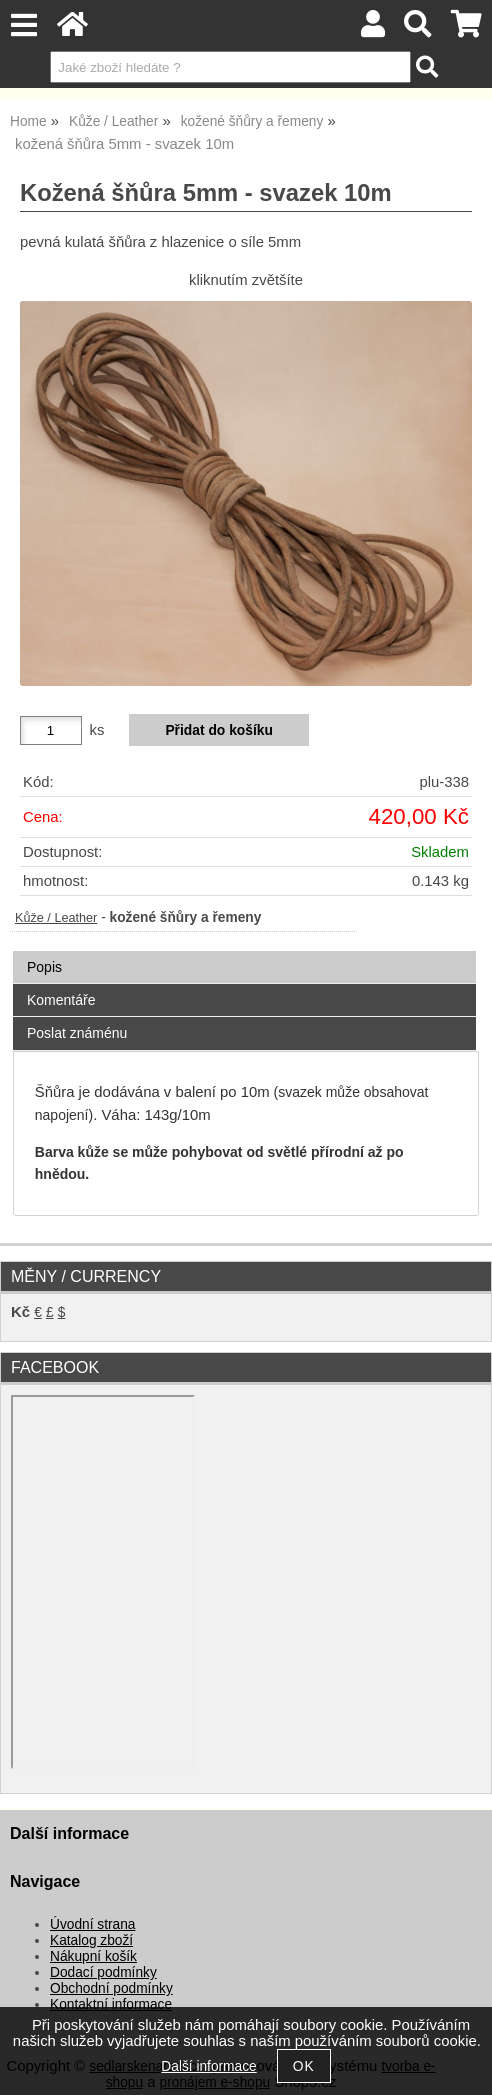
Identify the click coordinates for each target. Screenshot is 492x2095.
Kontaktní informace (111, 2004)
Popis (44, 967)
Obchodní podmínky (111, 1988)
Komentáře (61, 1000)
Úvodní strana (92, 1924)
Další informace (208, 2066)
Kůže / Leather (56, 918)
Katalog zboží (91, 1940)
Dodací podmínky (103, 1972)
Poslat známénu (77, 1033)
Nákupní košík (93, 1956)
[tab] (244, 951)
